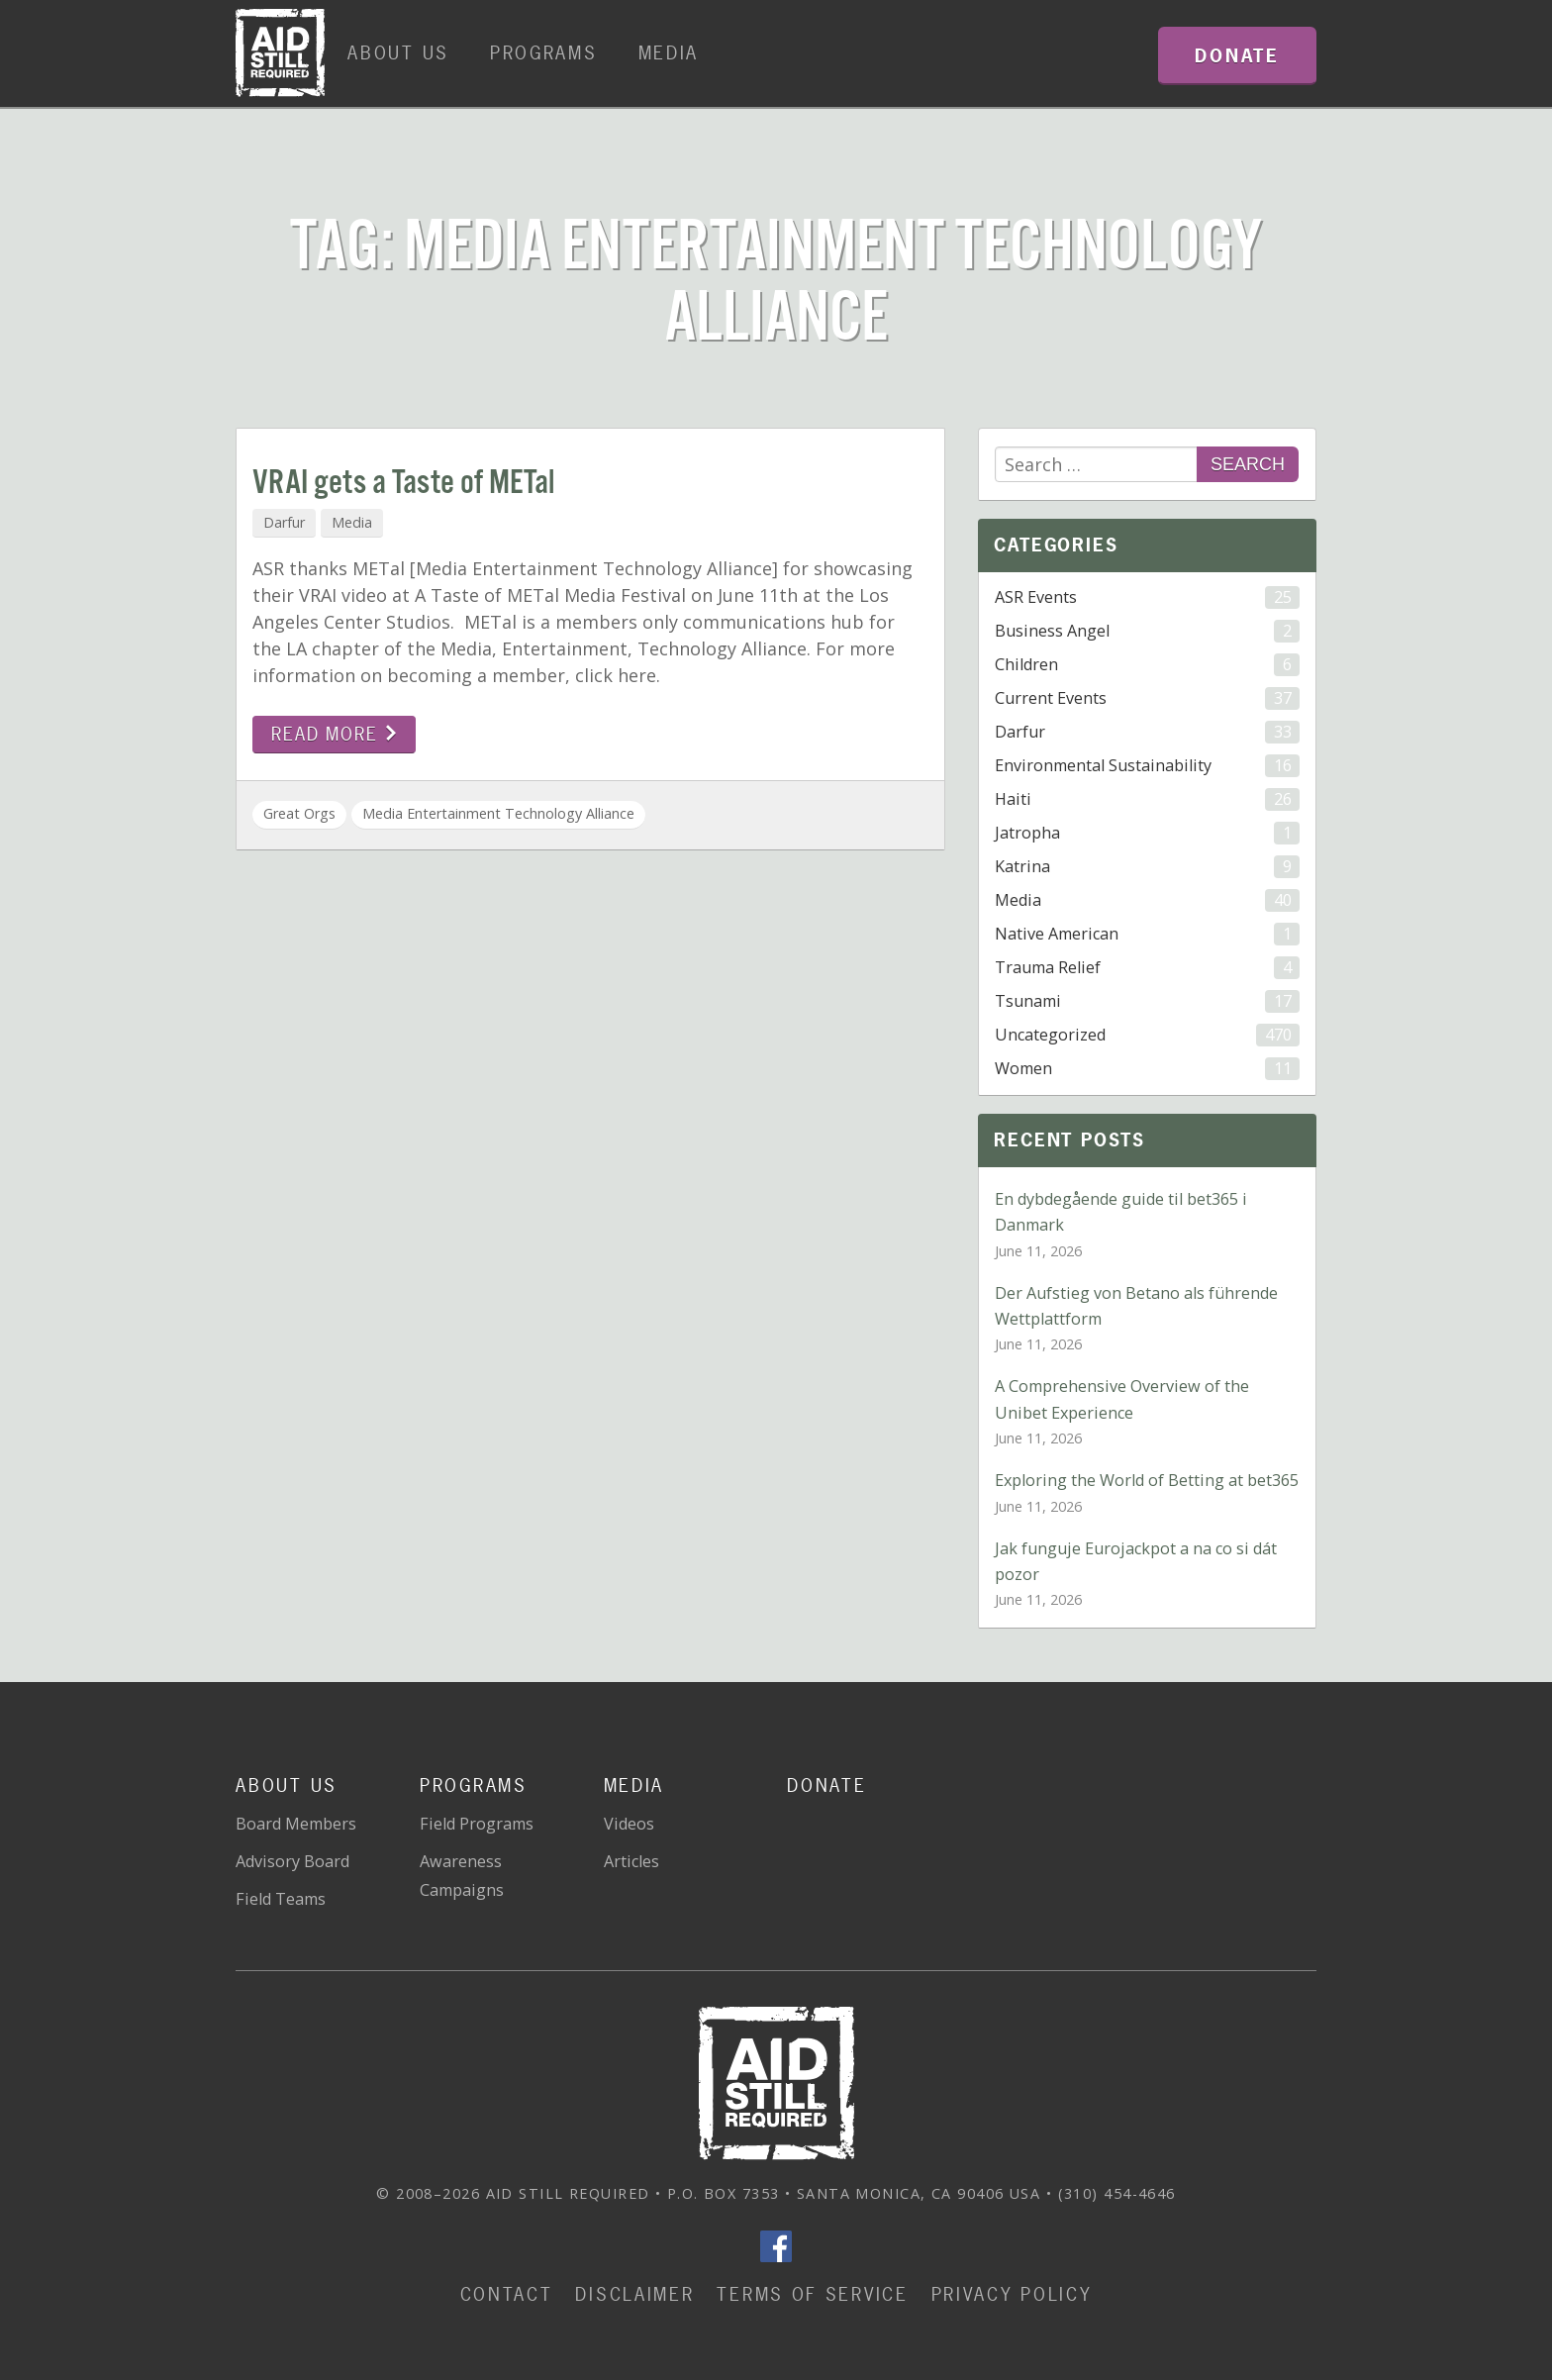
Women (1147, 1068)
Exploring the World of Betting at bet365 (1147, 1480)
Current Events (1147, 698)
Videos (629, 1824)
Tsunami (1147, 1001)
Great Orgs (299, 813)
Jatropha (1147, 833)
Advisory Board (292, 1861)
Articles (631, 1861)
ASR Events (1147, 597)
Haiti (1147, 799)
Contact (506, 2294)
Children (1147, 664)
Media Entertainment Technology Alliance (498, 813)
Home (280, 53)
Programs (544, 53)
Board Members (296, 1824)
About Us (398, 53)
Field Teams (281, 1899)
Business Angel (1147, 631)
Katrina (1147, 866)
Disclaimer (634, 2294)
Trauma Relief (1147, 967)
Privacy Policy (1012, 2294)
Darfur (284, 522)
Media (669, 53)
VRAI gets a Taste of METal (403, 483)
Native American (1147, 934)
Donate (826, 1785)
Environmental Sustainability (1147, 765)
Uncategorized (1147, 1035)
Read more (334, 734)
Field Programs (477, 1824)
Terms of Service (812, 2294)
